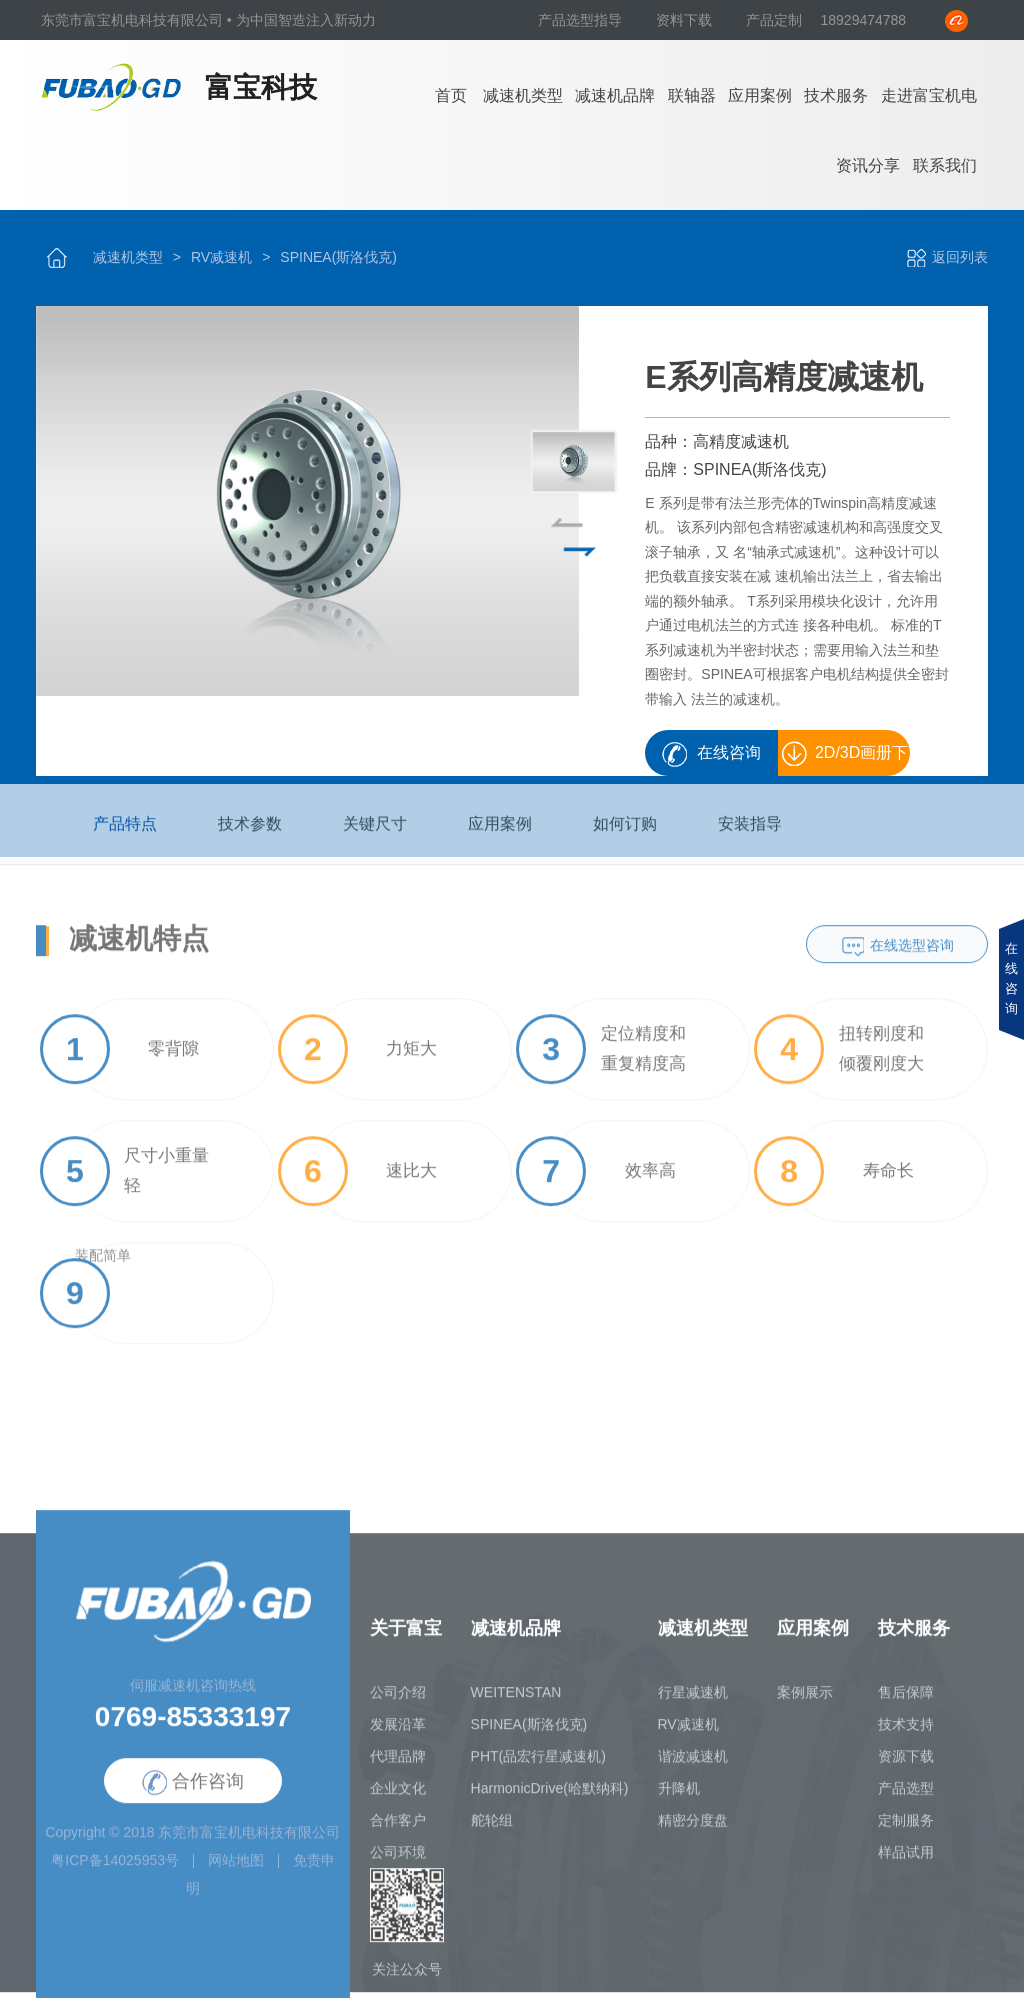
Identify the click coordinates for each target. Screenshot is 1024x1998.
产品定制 (774, 20)
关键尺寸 (375, 832)
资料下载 (686, 20)
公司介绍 (398, 1700)
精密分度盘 (693, 1828)
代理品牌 (398, 1764)
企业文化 (398, 1796)
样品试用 (906, 1860)
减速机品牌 (615, 95)
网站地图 (236, 1869)
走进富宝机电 (929, 95)
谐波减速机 (693, 1764)
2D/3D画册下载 (861, 760)
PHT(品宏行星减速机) (538, 1764)
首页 (451, 95)
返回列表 (946, 257)
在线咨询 (729, 752)
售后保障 (906, 1700)
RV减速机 (221, 257)
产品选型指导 (582, 20)
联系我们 (945, 165)
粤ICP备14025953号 (115, 1869)
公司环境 (398, 1860)
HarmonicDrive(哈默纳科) (550, 1796)
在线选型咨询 (912, 954)
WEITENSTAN (516, 1700)
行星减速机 (693, 1700)
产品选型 (906, 1796)
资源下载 (906, 1764)
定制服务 (906, 1828)
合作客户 (398, 1828)
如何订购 (625, 832)
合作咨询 (193, 1790)
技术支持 (906, 1732)
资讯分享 (868, 165)
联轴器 (692, 95)
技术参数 (250, 832)
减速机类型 (523, 95)
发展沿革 (398, 1732)
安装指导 (750, 832)
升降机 (679, 1796)
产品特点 (125, 832)
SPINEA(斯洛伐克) (338, 257)
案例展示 (805, 1700)
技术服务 (836, 95)
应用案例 (760, 95)
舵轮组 (492, 1828)
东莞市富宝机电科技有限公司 (249, 1841)
